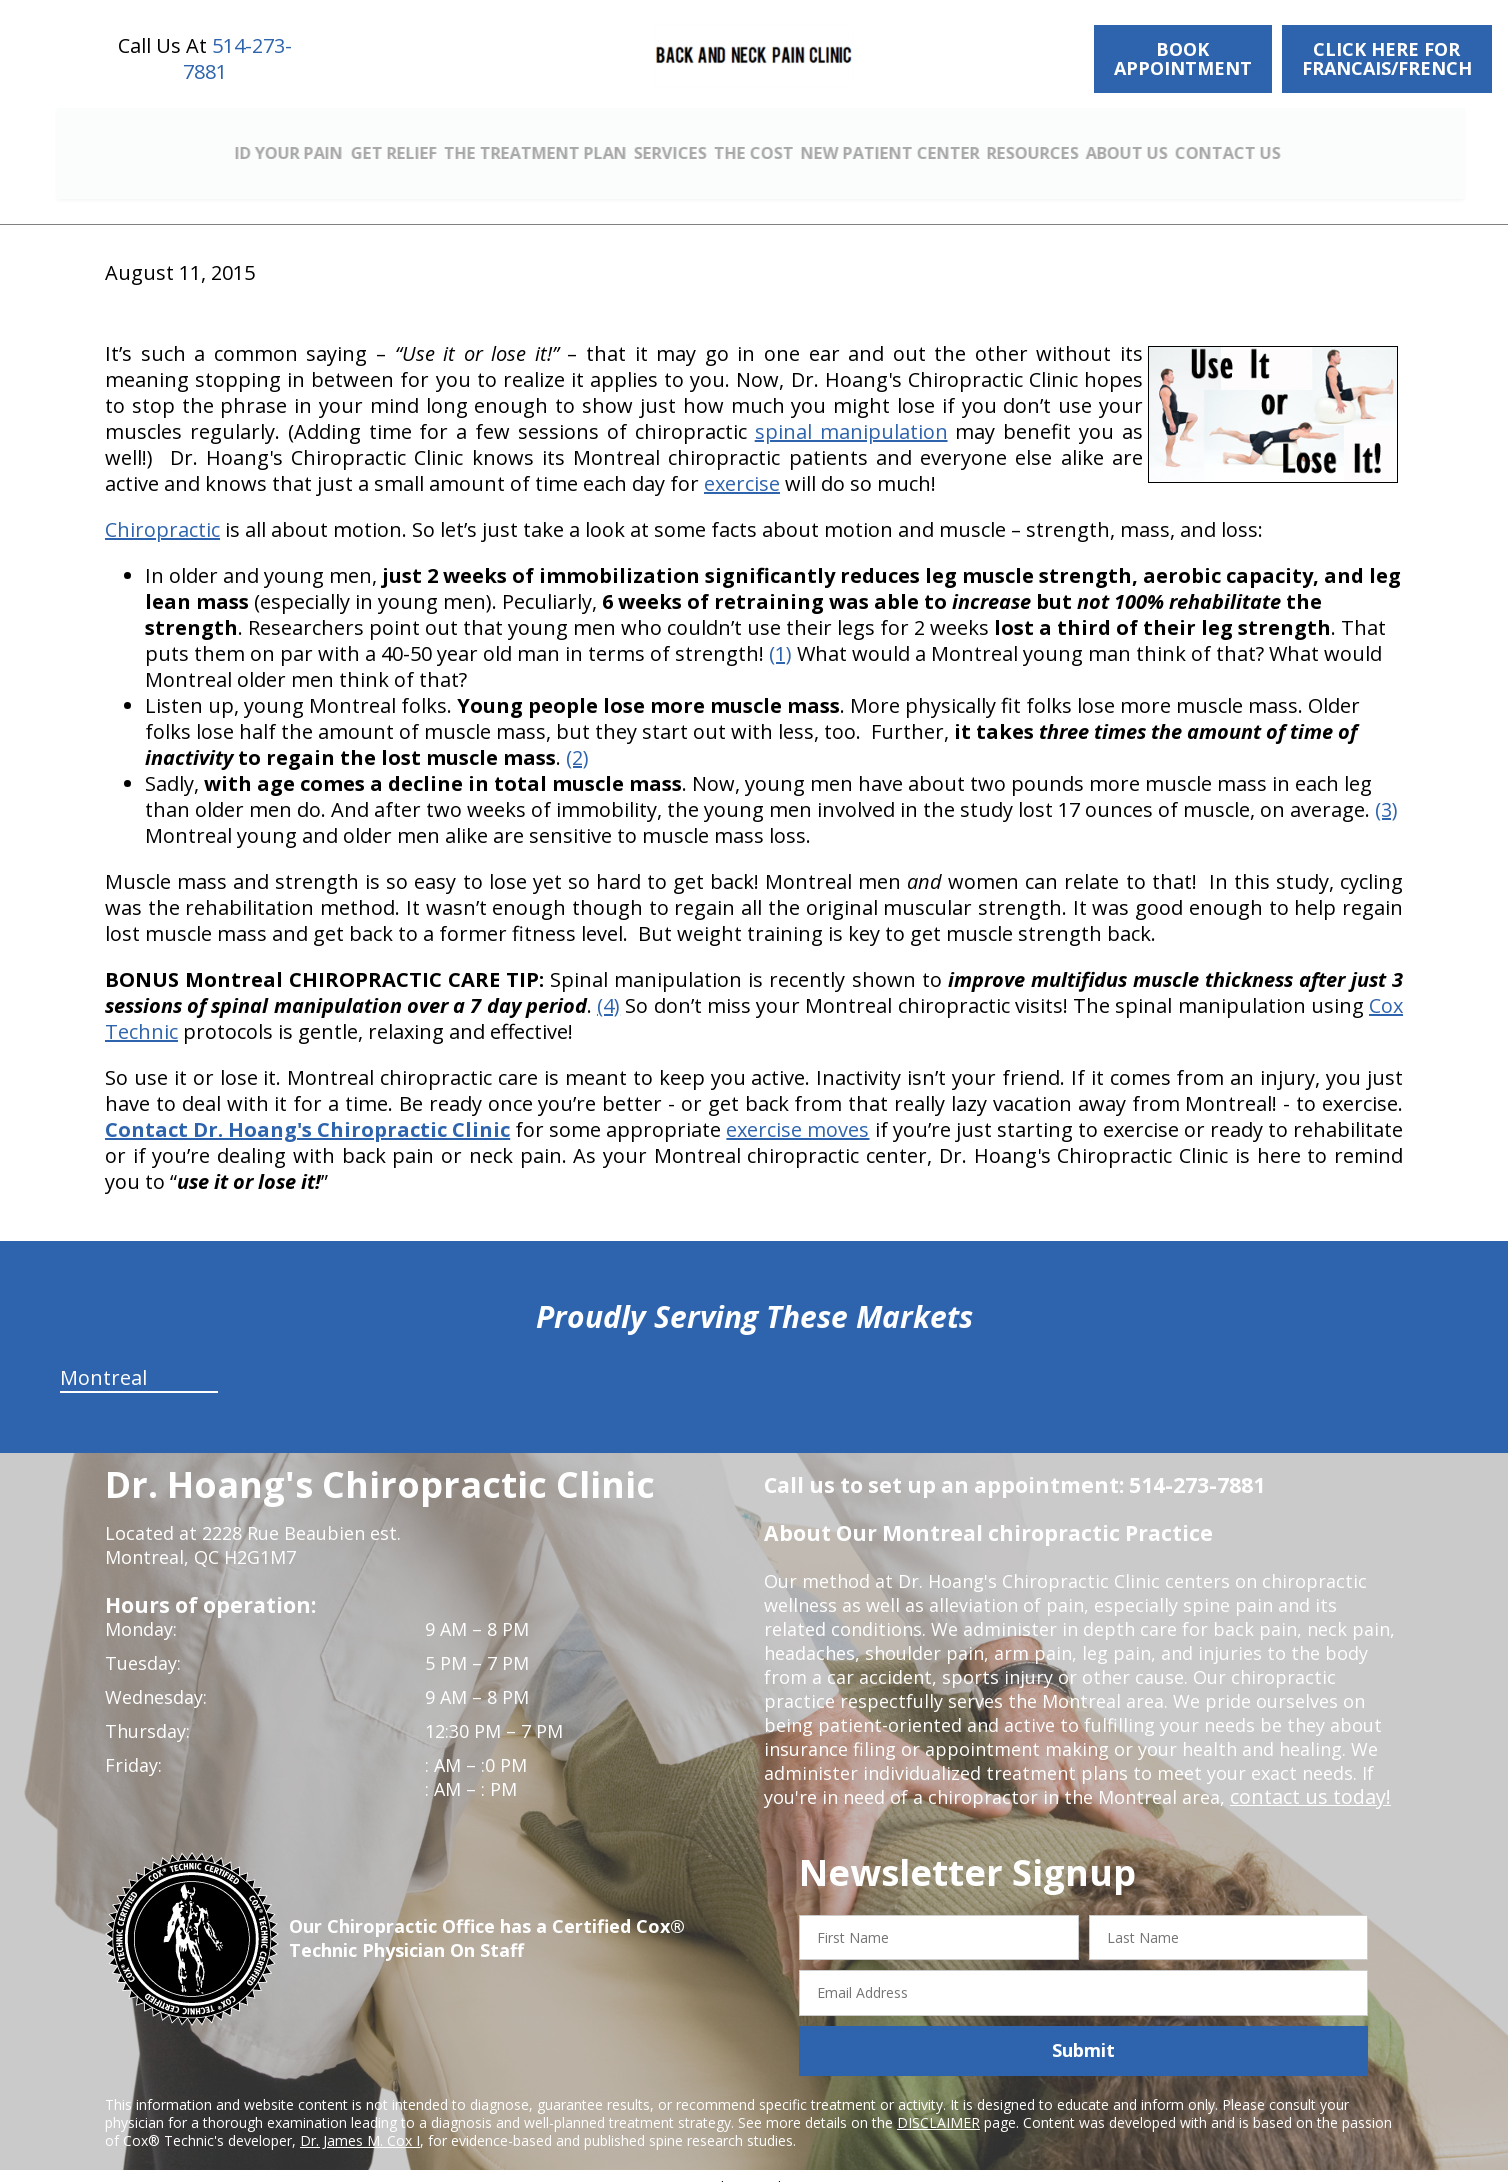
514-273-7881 (237, 58)
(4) (608, 986)
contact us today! (1304, 1778)
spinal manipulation (851, 412)
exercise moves (797, 1110)
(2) (577, 738)
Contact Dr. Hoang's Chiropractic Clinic (307, 1110)
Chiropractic (162, 510)
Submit (1083, 2032)
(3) (1386, 790)
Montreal (103, 1358)
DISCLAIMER (938, 2103)
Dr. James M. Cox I (360, 2121)
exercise (742, 464)
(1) (780, 634)
